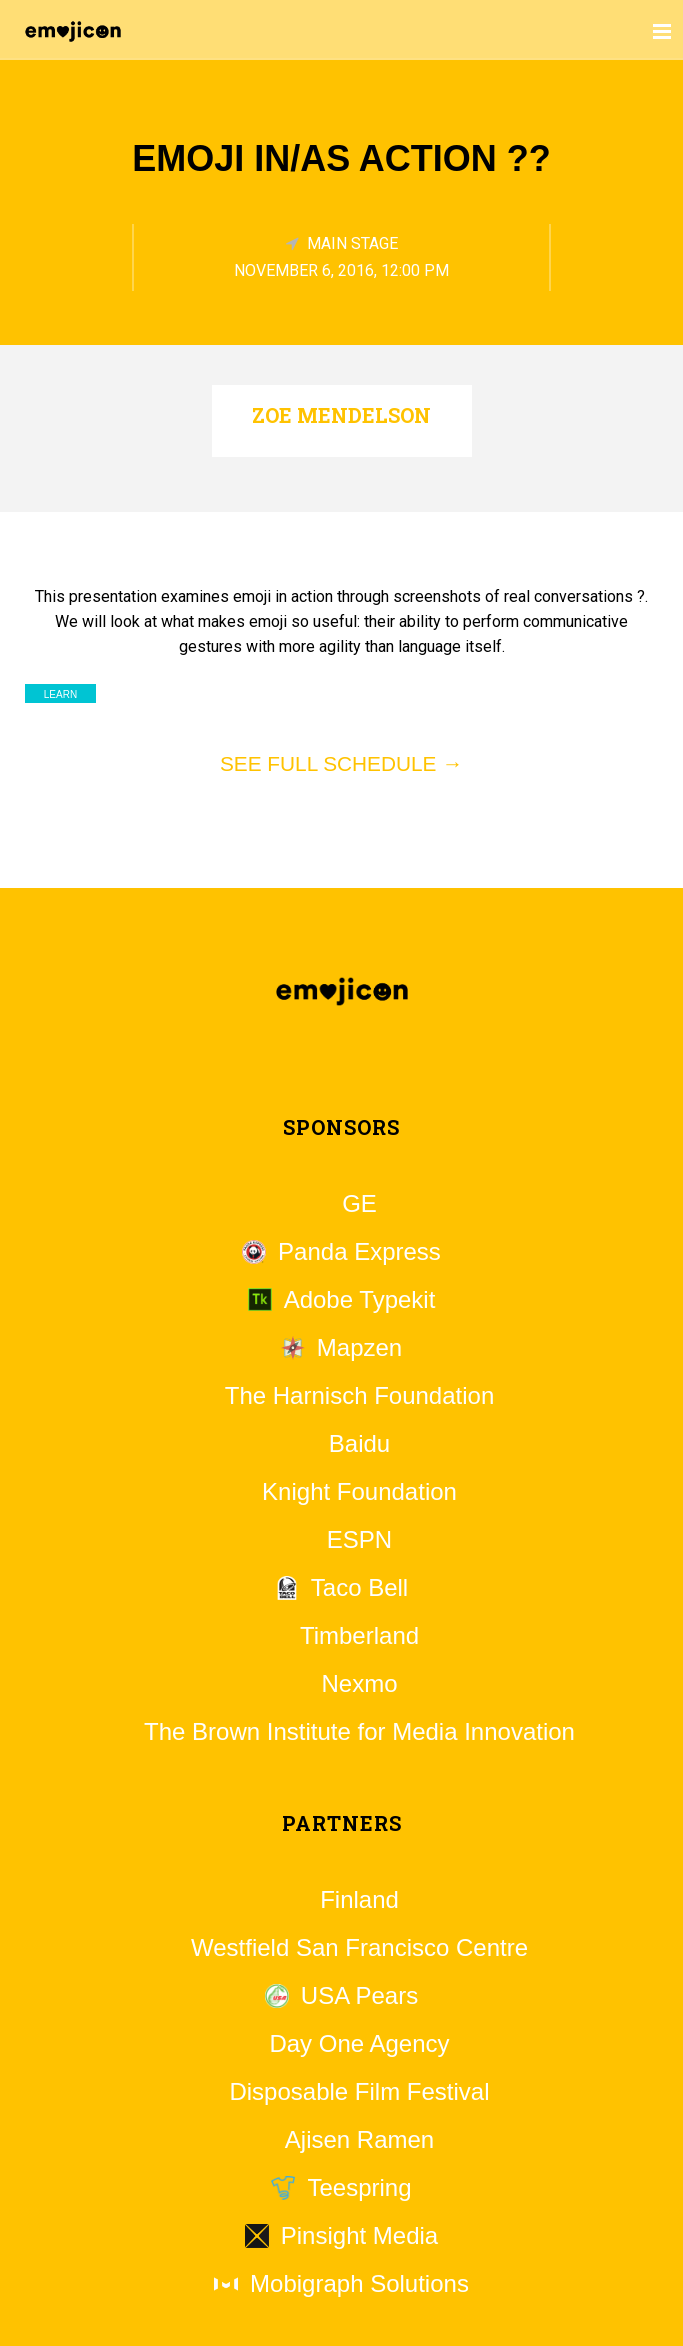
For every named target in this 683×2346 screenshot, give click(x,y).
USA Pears (359, 1996)
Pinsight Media (359, 2236)
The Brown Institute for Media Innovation (359, 1732)
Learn (60, 694)
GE (359, 1204)
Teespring (359, 2188)
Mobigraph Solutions (359, 2284)
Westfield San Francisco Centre (359, 1948)
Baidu (359, 1444)
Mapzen (359, 1348)
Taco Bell (359, 1588)
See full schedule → (341, 763)
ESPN (359, 1540)
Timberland (359, 1636)
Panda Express (359, 1252)
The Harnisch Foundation (359, 1396)
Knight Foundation (359, 1492)
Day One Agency (359, 2044)
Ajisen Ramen (359, 2140)
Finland (359, 1900)
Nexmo (359, 1684)
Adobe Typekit (360, 1300)
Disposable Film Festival (359, 2092)
